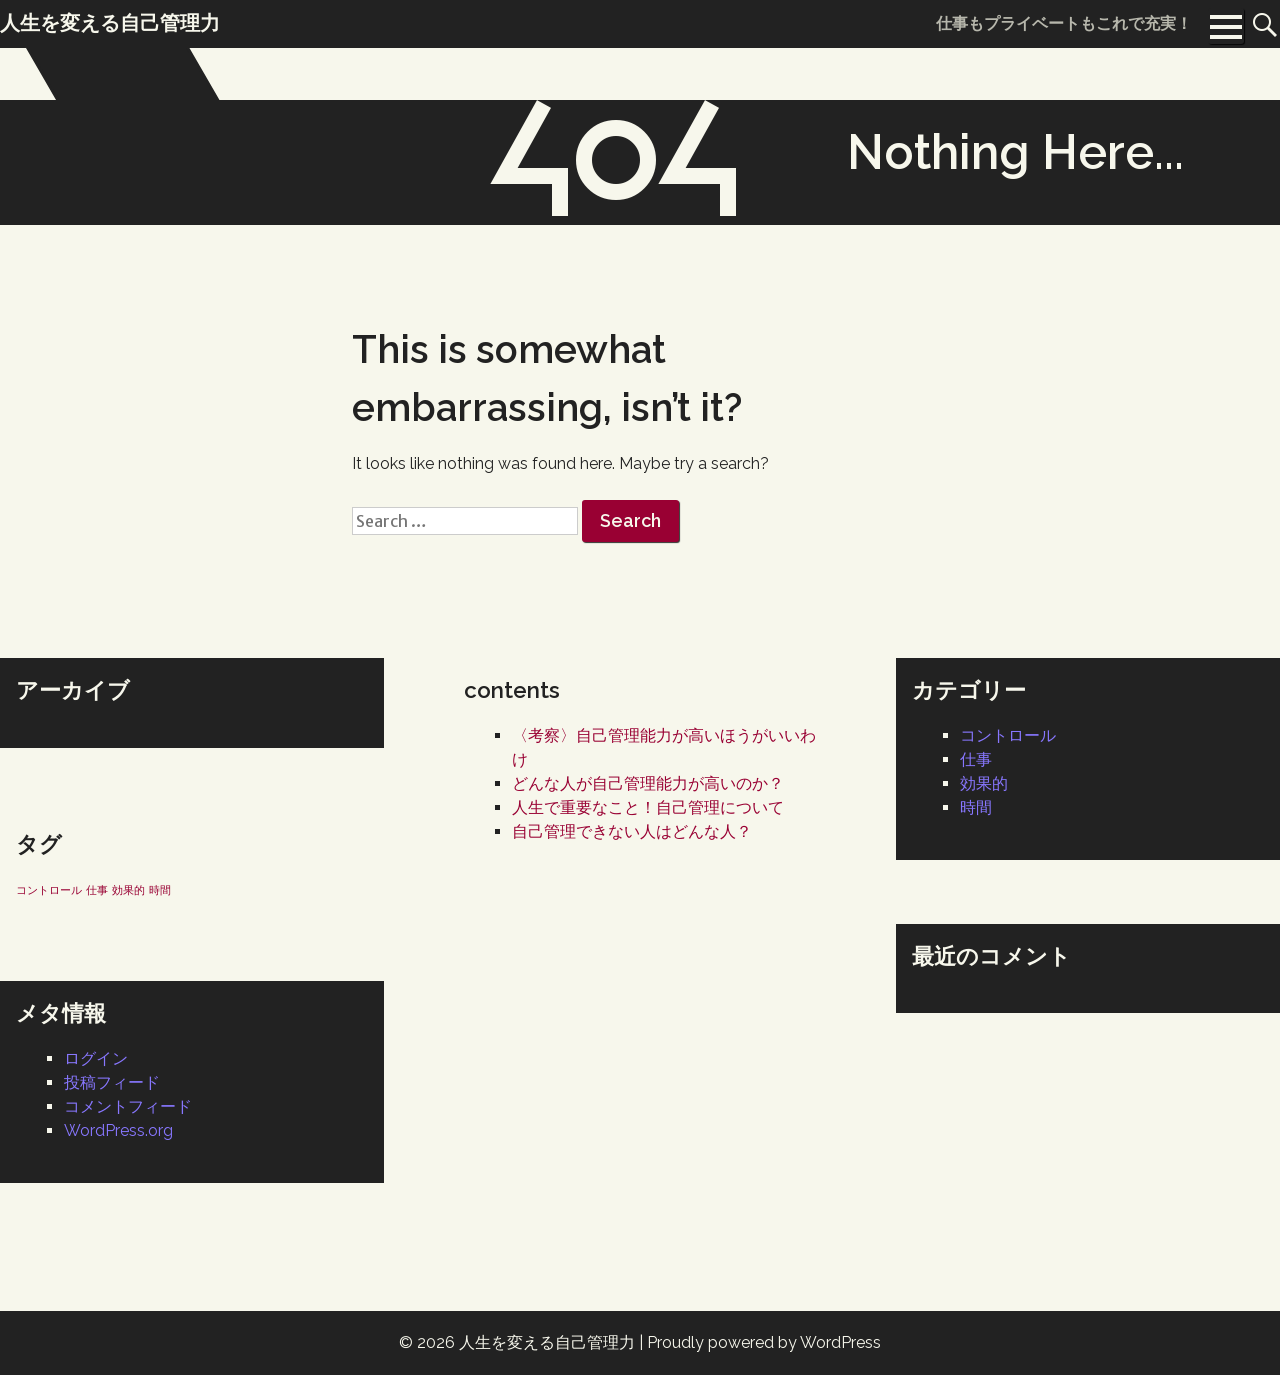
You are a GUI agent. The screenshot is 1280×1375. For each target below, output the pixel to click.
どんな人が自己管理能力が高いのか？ (648, 783)
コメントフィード (128, 1106)
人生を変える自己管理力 (547, 1342)
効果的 (984, 783)
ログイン (96, 1058)
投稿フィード (112, 1082)
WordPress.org (118, 1130)
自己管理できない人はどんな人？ (632, 831)
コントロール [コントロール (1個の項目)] (49, 890)
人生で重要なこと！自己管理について (648, 807)
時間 (976, 807)
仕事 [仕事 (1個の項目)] (97, 890)
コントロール (1008, 735)
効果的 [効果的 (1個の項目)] (128, 890)
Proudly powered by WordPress (764, 1342)
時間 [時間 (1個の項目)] (160, 890)
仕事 (976, 759)
